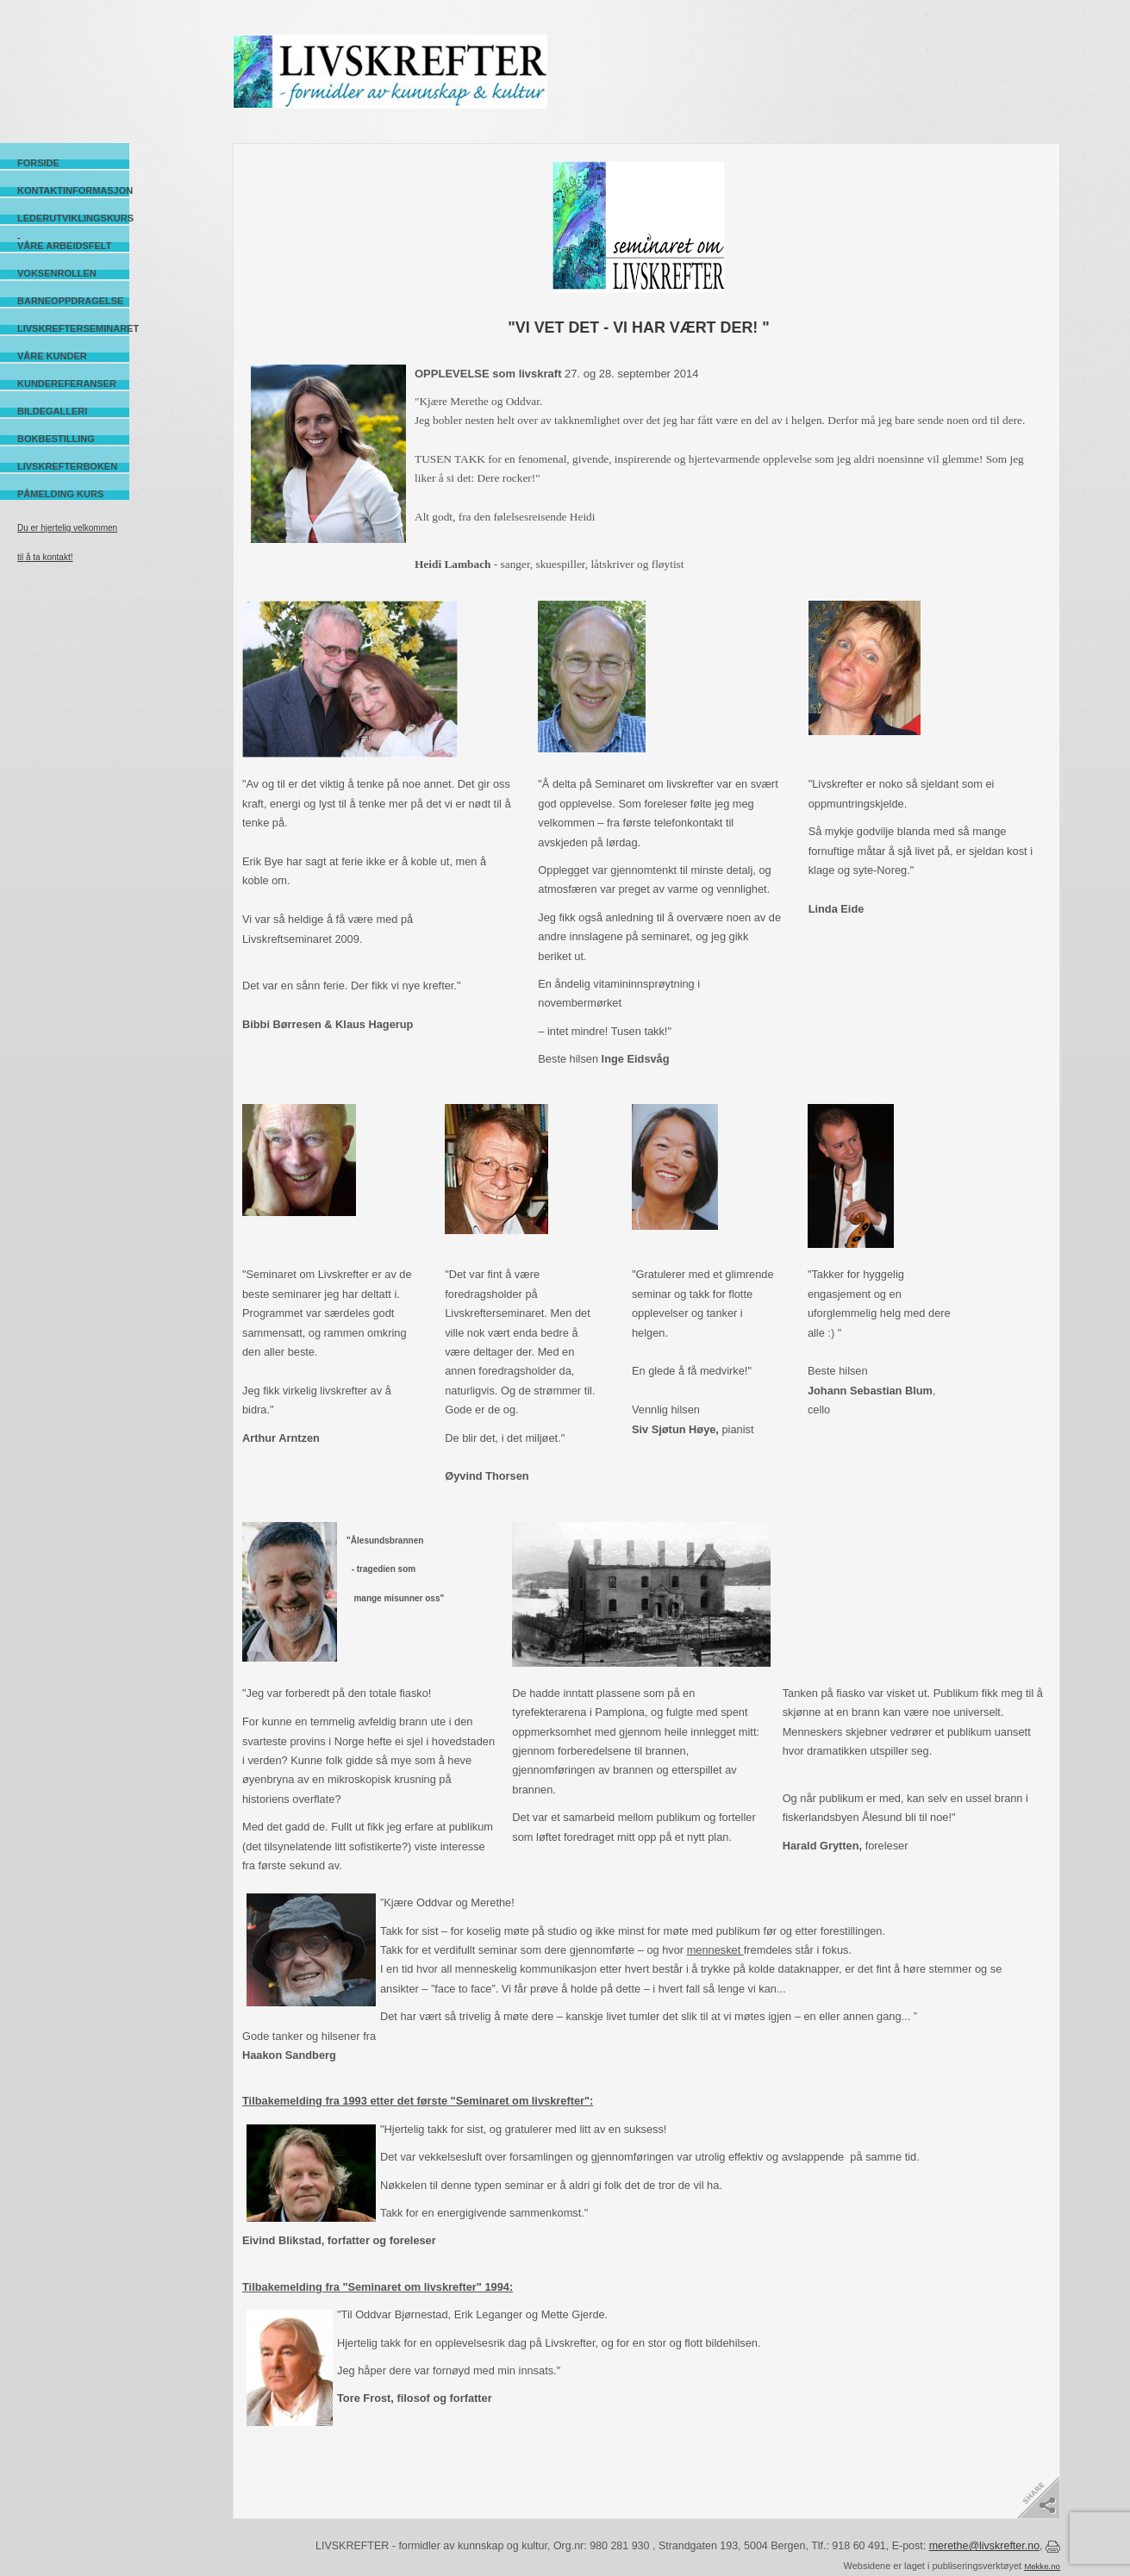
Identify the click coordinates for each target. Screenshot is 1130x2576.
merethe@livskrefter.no (984, 2546)
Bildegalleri (52, 411)
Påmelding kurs (60, 494)
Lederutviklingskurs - (73, 218)
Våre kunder (52, 356)
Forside (38, 163)
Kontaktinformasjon (73, 190)
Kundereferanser (66, 383)
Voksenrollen (57, 273)
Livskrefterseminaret (73, 328)
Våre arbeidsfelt (64, 245)
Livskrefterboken (67, 466)
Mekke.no (1042, 2566)
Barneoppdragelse (70, 301)
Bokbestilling (56, 438)
